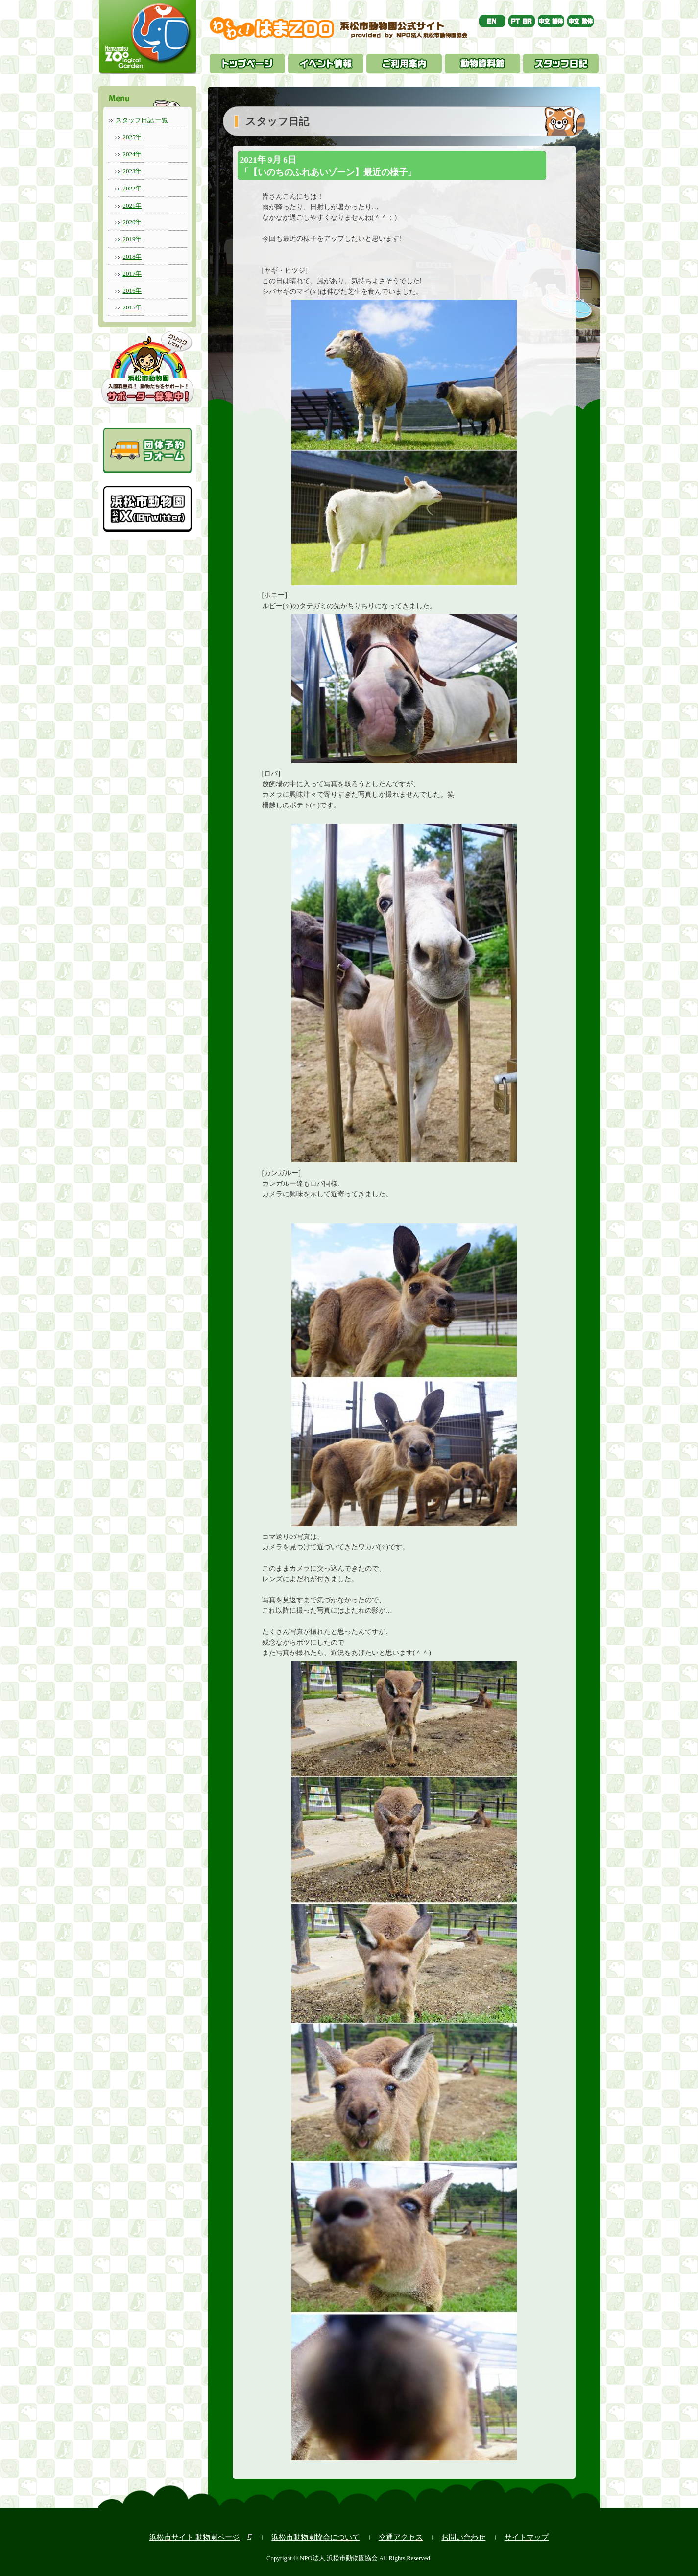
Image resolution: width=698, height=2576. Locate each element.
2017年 (132, 273)
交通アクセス (401, 2537)
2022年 (132, 188)
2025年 (132, 137)
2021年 (132, 205)
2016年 (132, 290)
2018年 (132, 256)
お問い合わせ (463, 2537)
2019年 (132, 239)
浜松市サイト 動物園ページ (194, 2537)
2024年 (132, 154)
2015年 (132, 307)
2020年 (132, 222)
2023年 (132, 171)
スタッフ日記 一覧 (142, 120)
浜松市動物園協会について (315, 2537)
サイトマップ (527, 2537)
